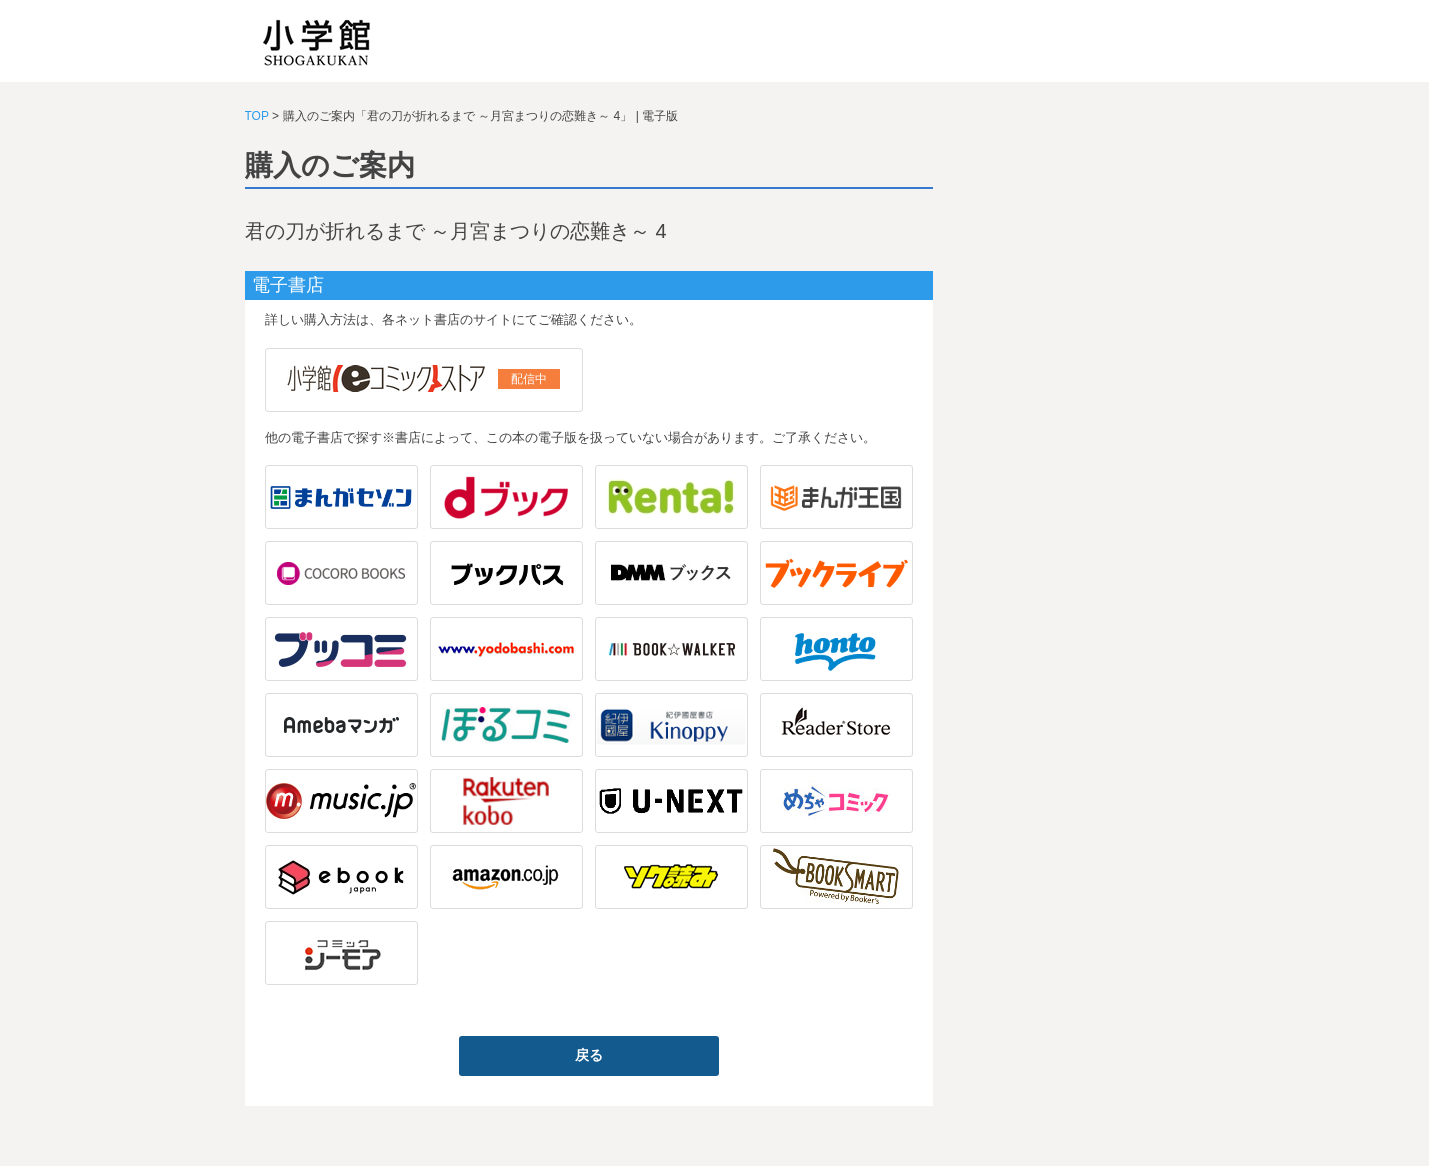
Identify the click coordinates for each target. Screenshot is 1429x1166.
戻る (589, 1055)
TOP (257, 116)
